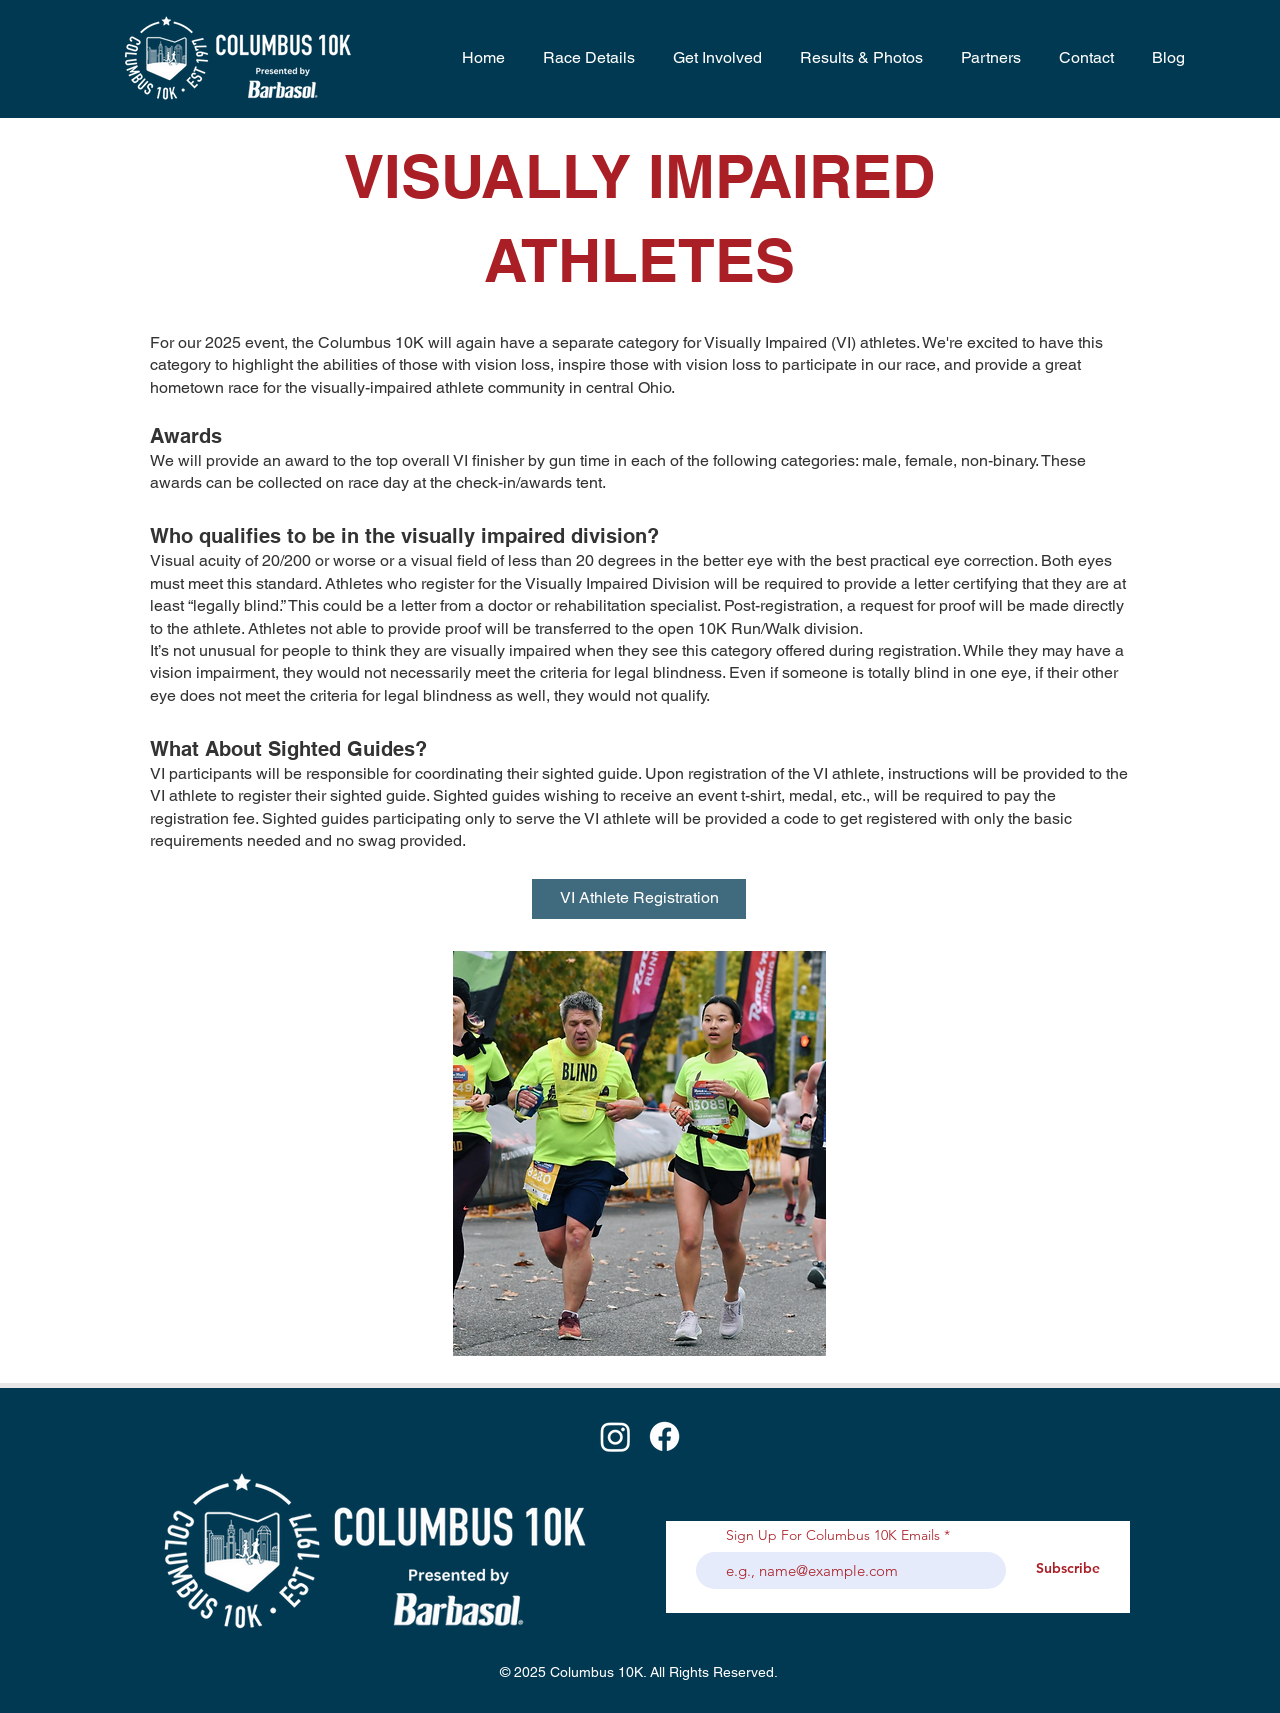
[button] (585, 58)
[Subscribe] (1068, 1569)
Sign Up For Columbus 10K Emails (833, 1535)
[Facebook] (664, 1436)
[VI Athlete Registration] (639, 899)
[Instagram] (615, 1436)
